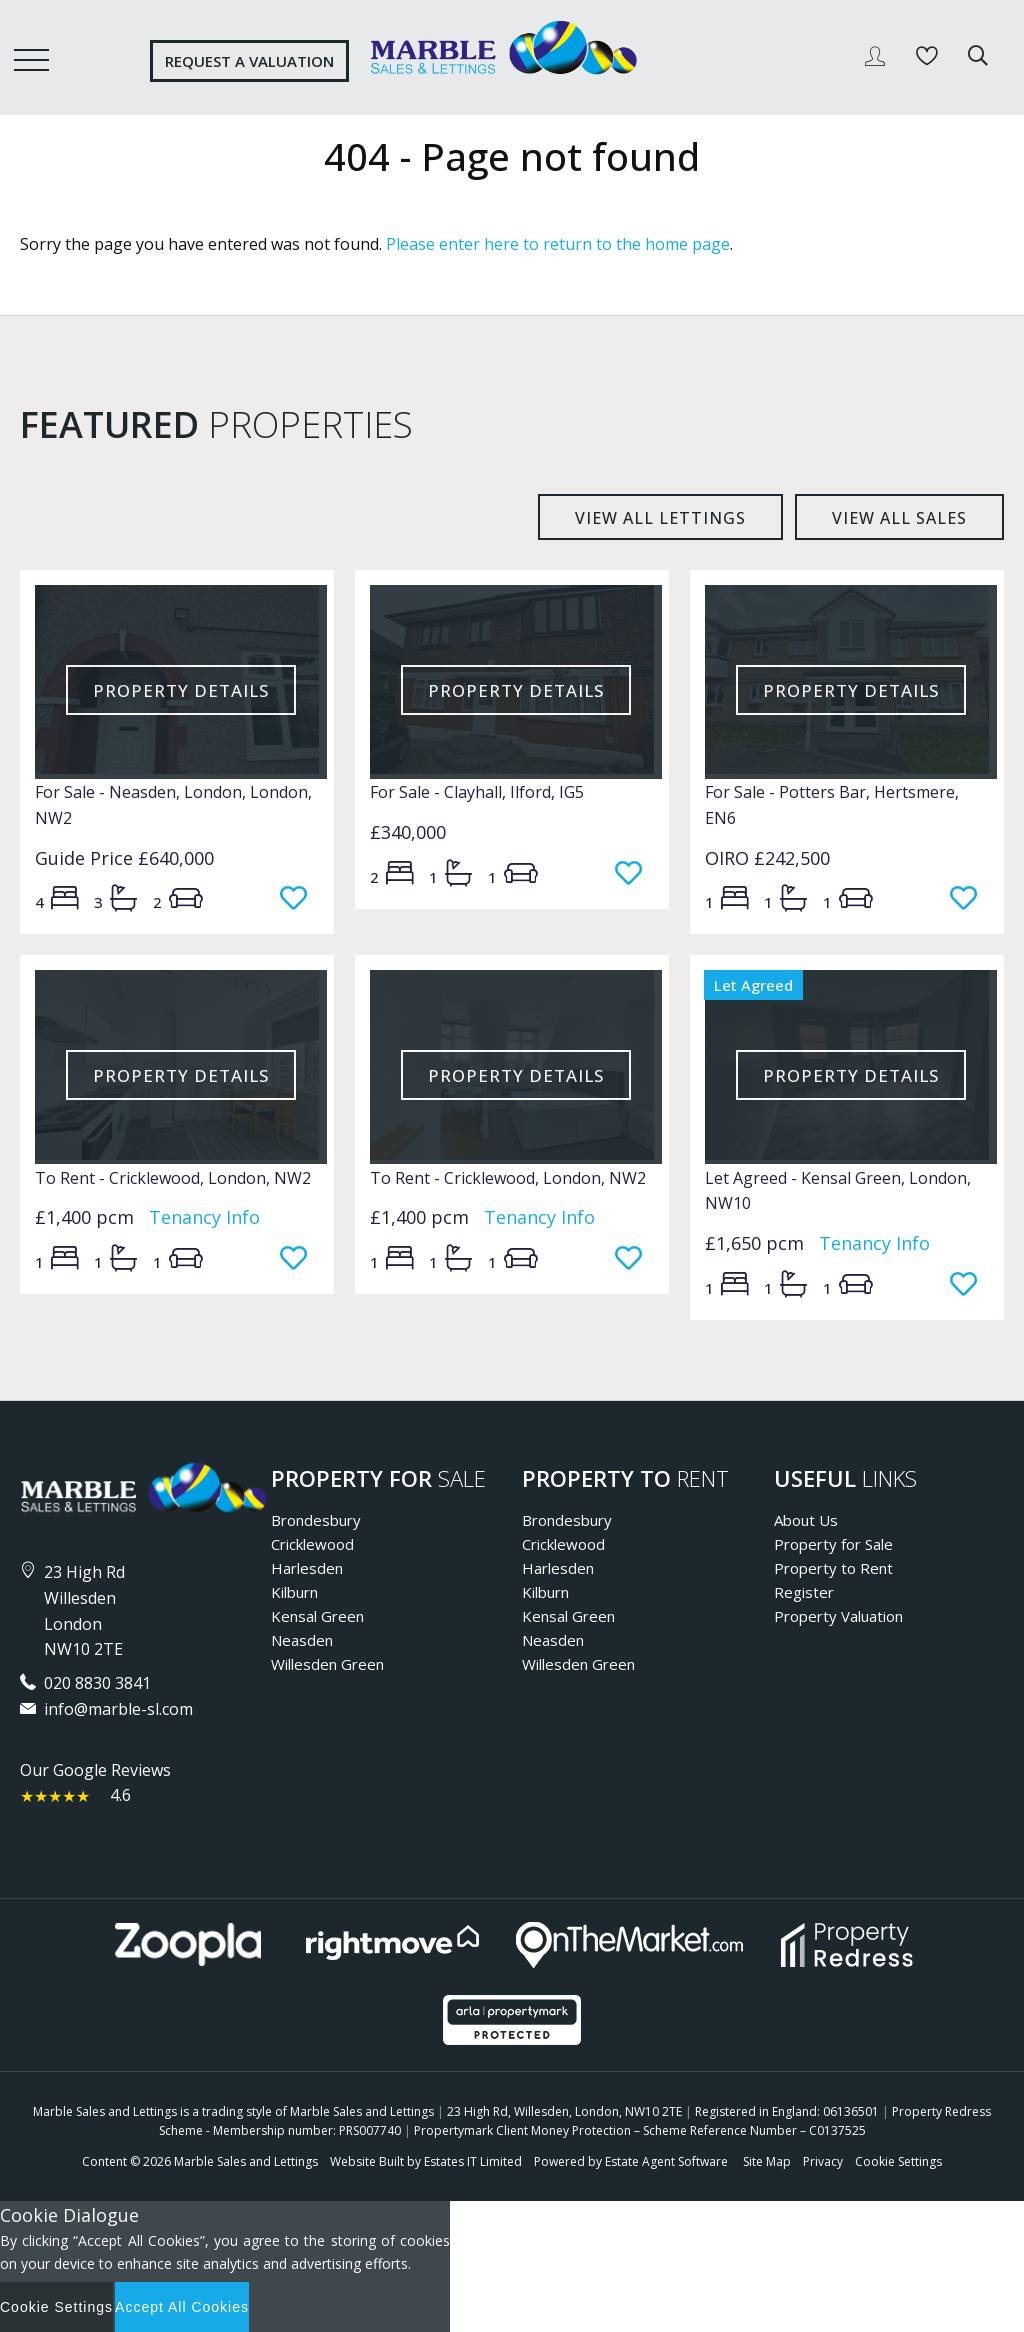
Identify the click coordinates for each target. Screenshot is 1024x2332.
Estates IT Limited (473, 2161)
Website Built (367, 2161)
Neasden (302, 1640)
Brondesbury (316, 1520)
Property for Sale (833, 1544)
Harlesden (307, 1568)
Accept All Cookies (182, 2307)
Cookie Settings (898, 2161)
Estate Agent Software (666, 2161)
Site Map (767, 2161)
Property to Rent (833, 1568)
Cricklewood (312, 1544)
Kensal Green (317, 1616)
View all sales (899, 518)
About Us (806, 1520)
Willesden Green (327, 1664)
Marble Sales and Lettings (246, 2161)
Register (804, 1592)
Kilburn (294, 1592)
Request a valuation (249, 61)
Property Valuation (838, 1616)
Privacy (823, 2161)
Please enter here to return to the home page (558, 244)
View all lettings (660, 518)
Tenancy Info (204, 1217)
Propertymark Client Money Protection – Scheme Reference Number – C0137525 (640, 2130)
